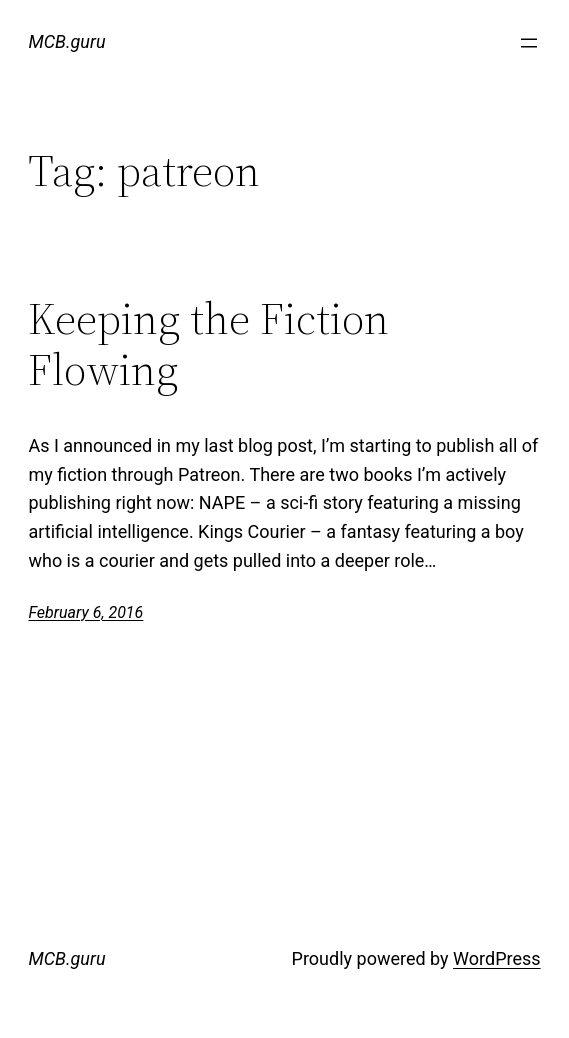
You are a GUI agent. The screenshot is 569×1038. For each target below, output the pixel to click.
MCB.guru (66, 41)
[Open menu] (529, 43)
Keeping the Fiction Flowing (208, 344)
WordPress (496, 958)
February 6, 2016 (85, 612)
